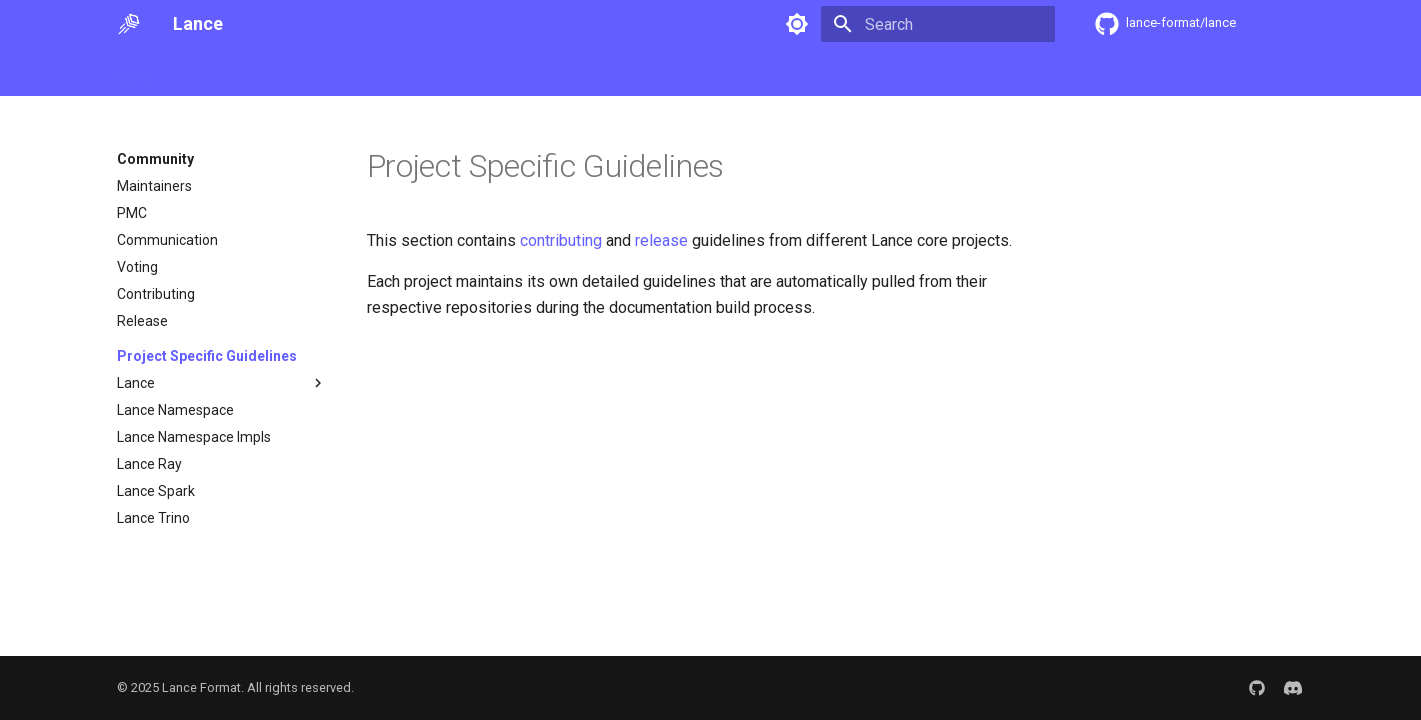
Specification (433, 73)
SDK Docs (812, 73)
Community (721, 73)
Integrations (622, 73)
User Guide (334, 73)
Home (136, 73)
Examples (529, 73)
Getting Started (227, 73)
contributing (561, 240)
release (661, 240)
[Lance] (129, 24)
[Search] (938, 24)
